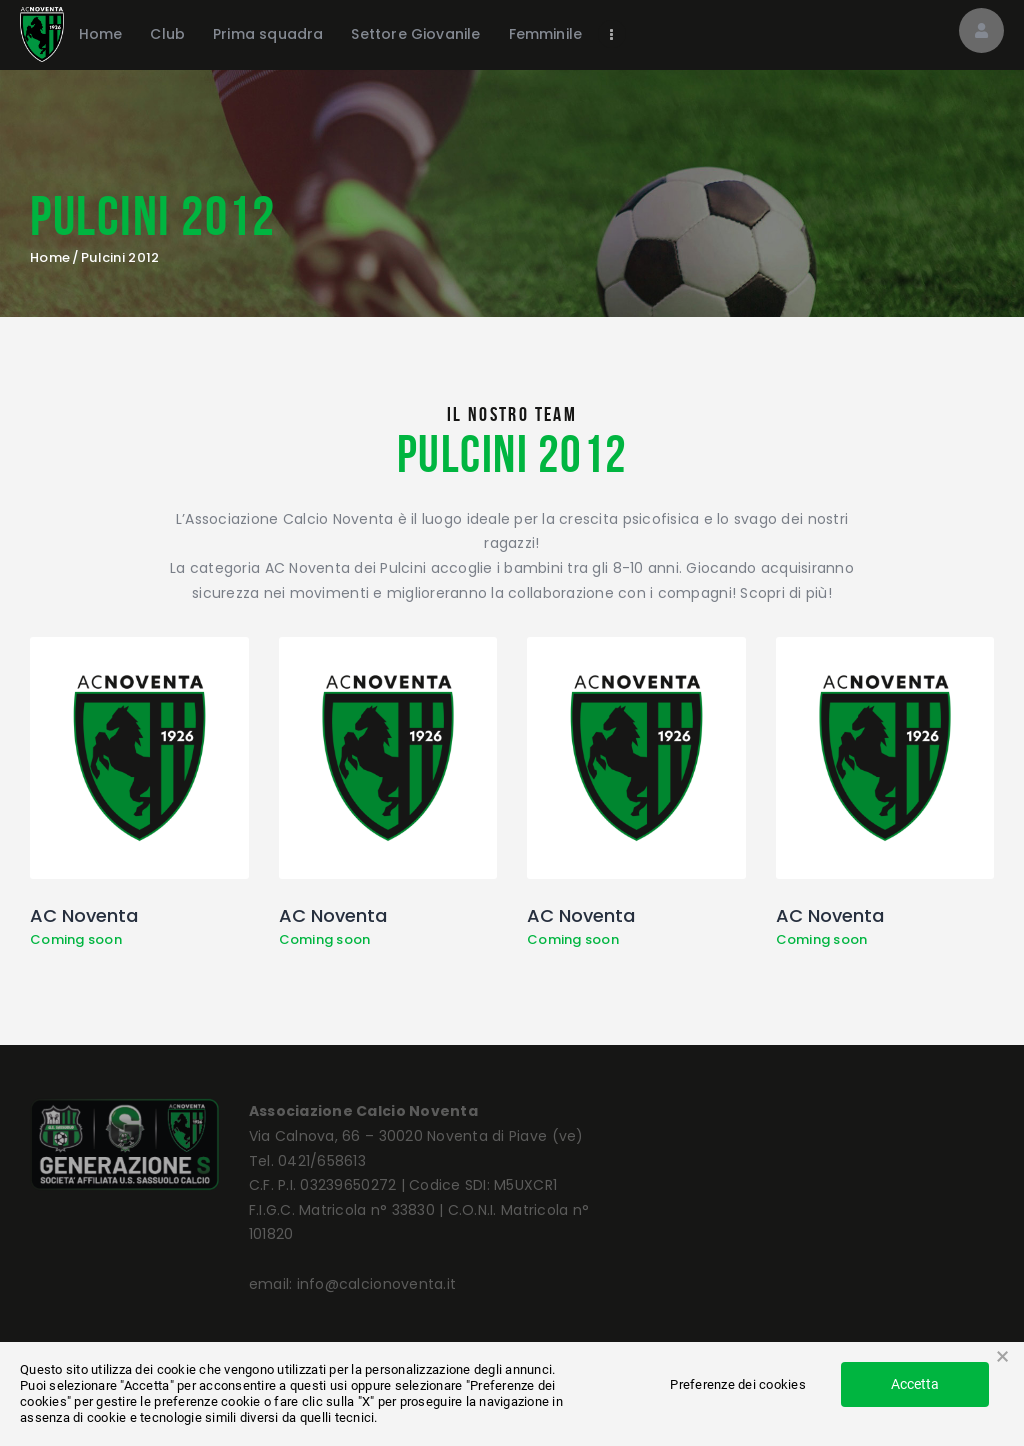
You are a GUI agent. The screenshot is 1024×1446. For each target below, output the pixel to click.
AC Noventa (84, 916)
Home (50, 258)
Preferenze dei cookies (738, 1384)
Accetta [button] (915, 1384)
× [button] (1002, 1357)
